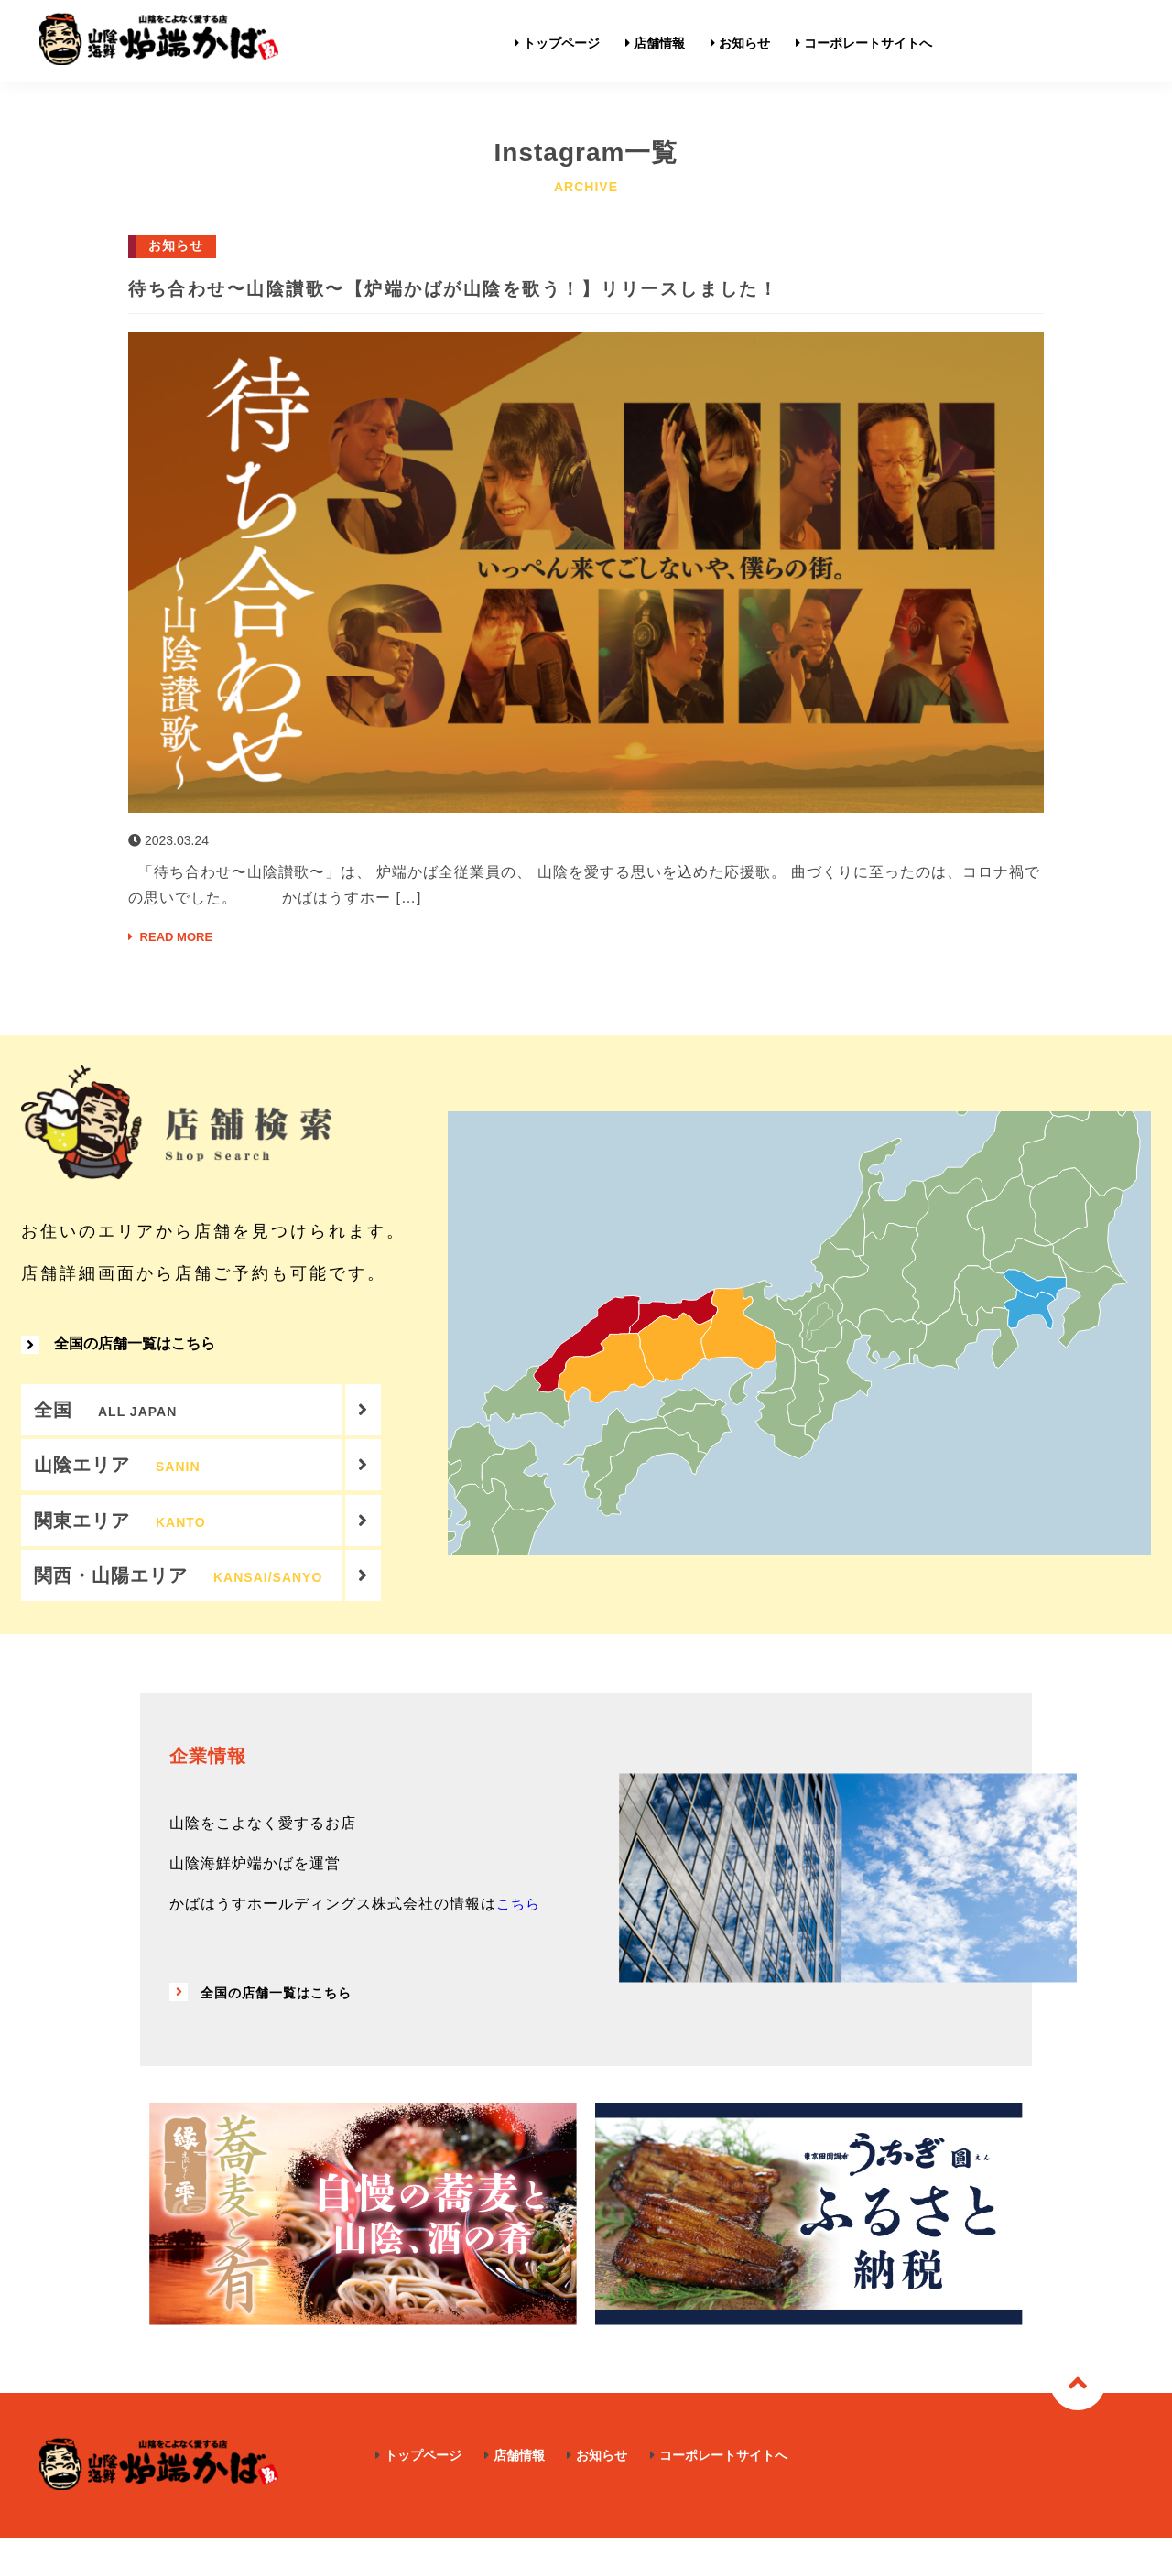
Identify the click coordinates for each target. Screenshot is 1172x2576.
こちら (519, 1942)
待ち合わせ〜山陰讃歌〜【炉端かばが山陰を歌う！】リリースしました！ (558, 287)
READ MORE (179, 937)
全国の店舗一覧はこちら (118, 1357)
